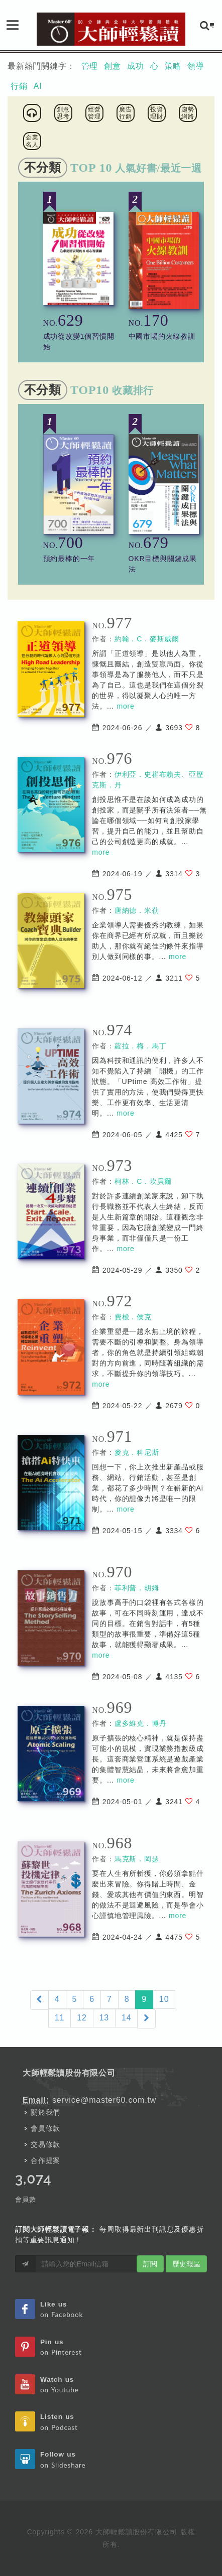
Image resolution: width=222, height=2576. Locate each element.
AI (38, 86)
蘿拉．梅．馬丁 (141, 1046)
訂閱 (150, 2264)
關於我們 (45, 2112)
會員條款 (45, 2128)
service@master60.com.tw (104, 2100)
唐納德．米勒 (137, 910)
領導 (195, 66)
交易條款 (45, 2144)
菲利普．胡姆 (137, 1588)
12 (81, 2017)
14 (126, 2017)
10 (164, 1999)
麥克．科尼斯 (137, 1452)
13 (104, 2017)
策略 (173, 66)
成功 (135, 66)
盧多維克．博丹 (141, 1723)
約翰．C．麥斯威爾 (147, 639)
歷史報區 (186, 2264)
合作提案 (45, 2160)
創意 (112, 66)
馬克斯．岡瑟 (137, 1859)
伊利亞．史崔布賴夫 (148, 774)
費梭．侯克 (133, 1317)
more (126, 706)
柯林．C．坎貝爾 (143, 1181)
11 (59, 2017)
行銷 (19, 86)
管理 (89, 66)
